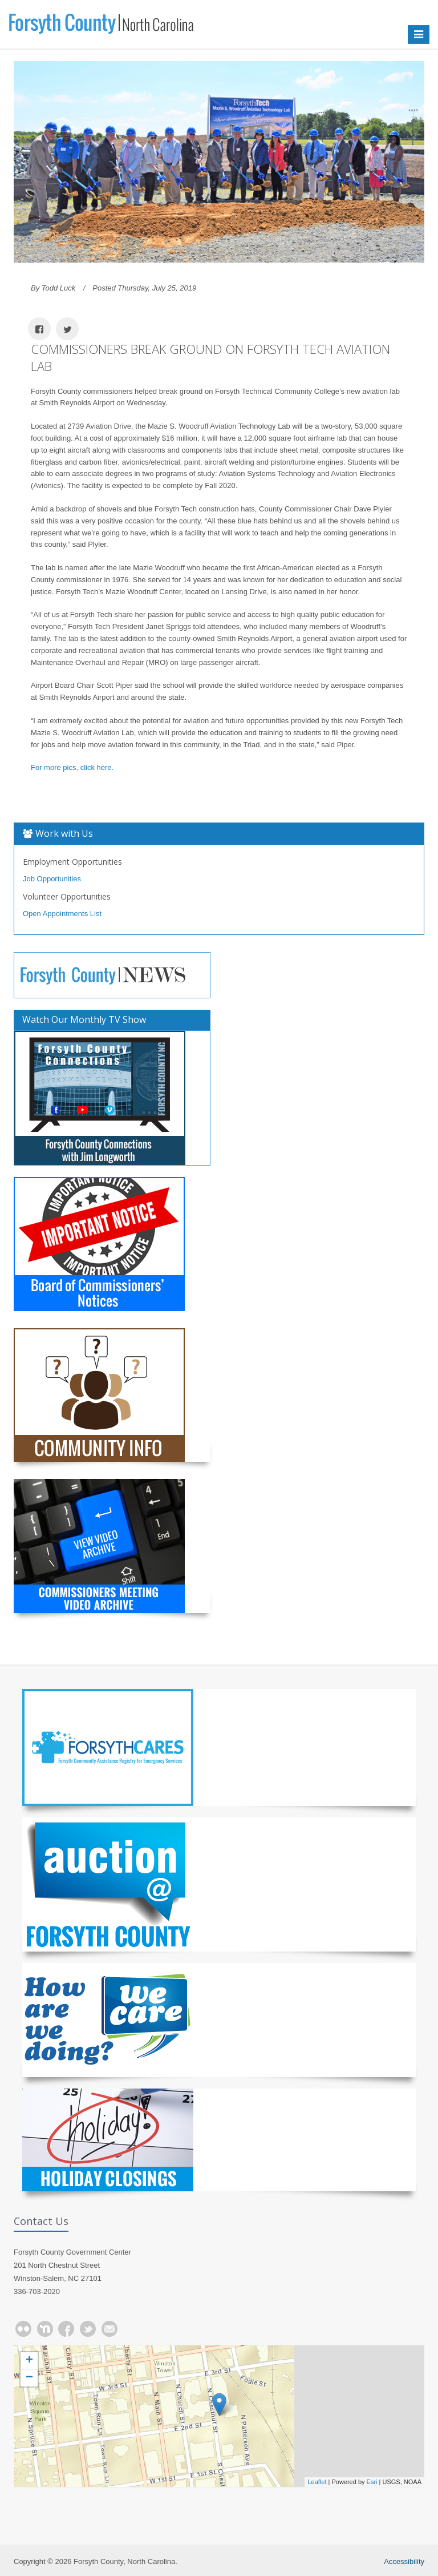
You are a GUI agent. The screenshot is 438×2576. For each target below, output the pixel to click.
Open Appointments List (62, 913)
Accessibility (404, 2561)
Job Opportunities (52, 878)
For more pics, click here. (72, 767)
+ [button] (29, 2360)
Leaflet (316, 2481)
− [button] (29, 2377)
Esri (372, 2481)
